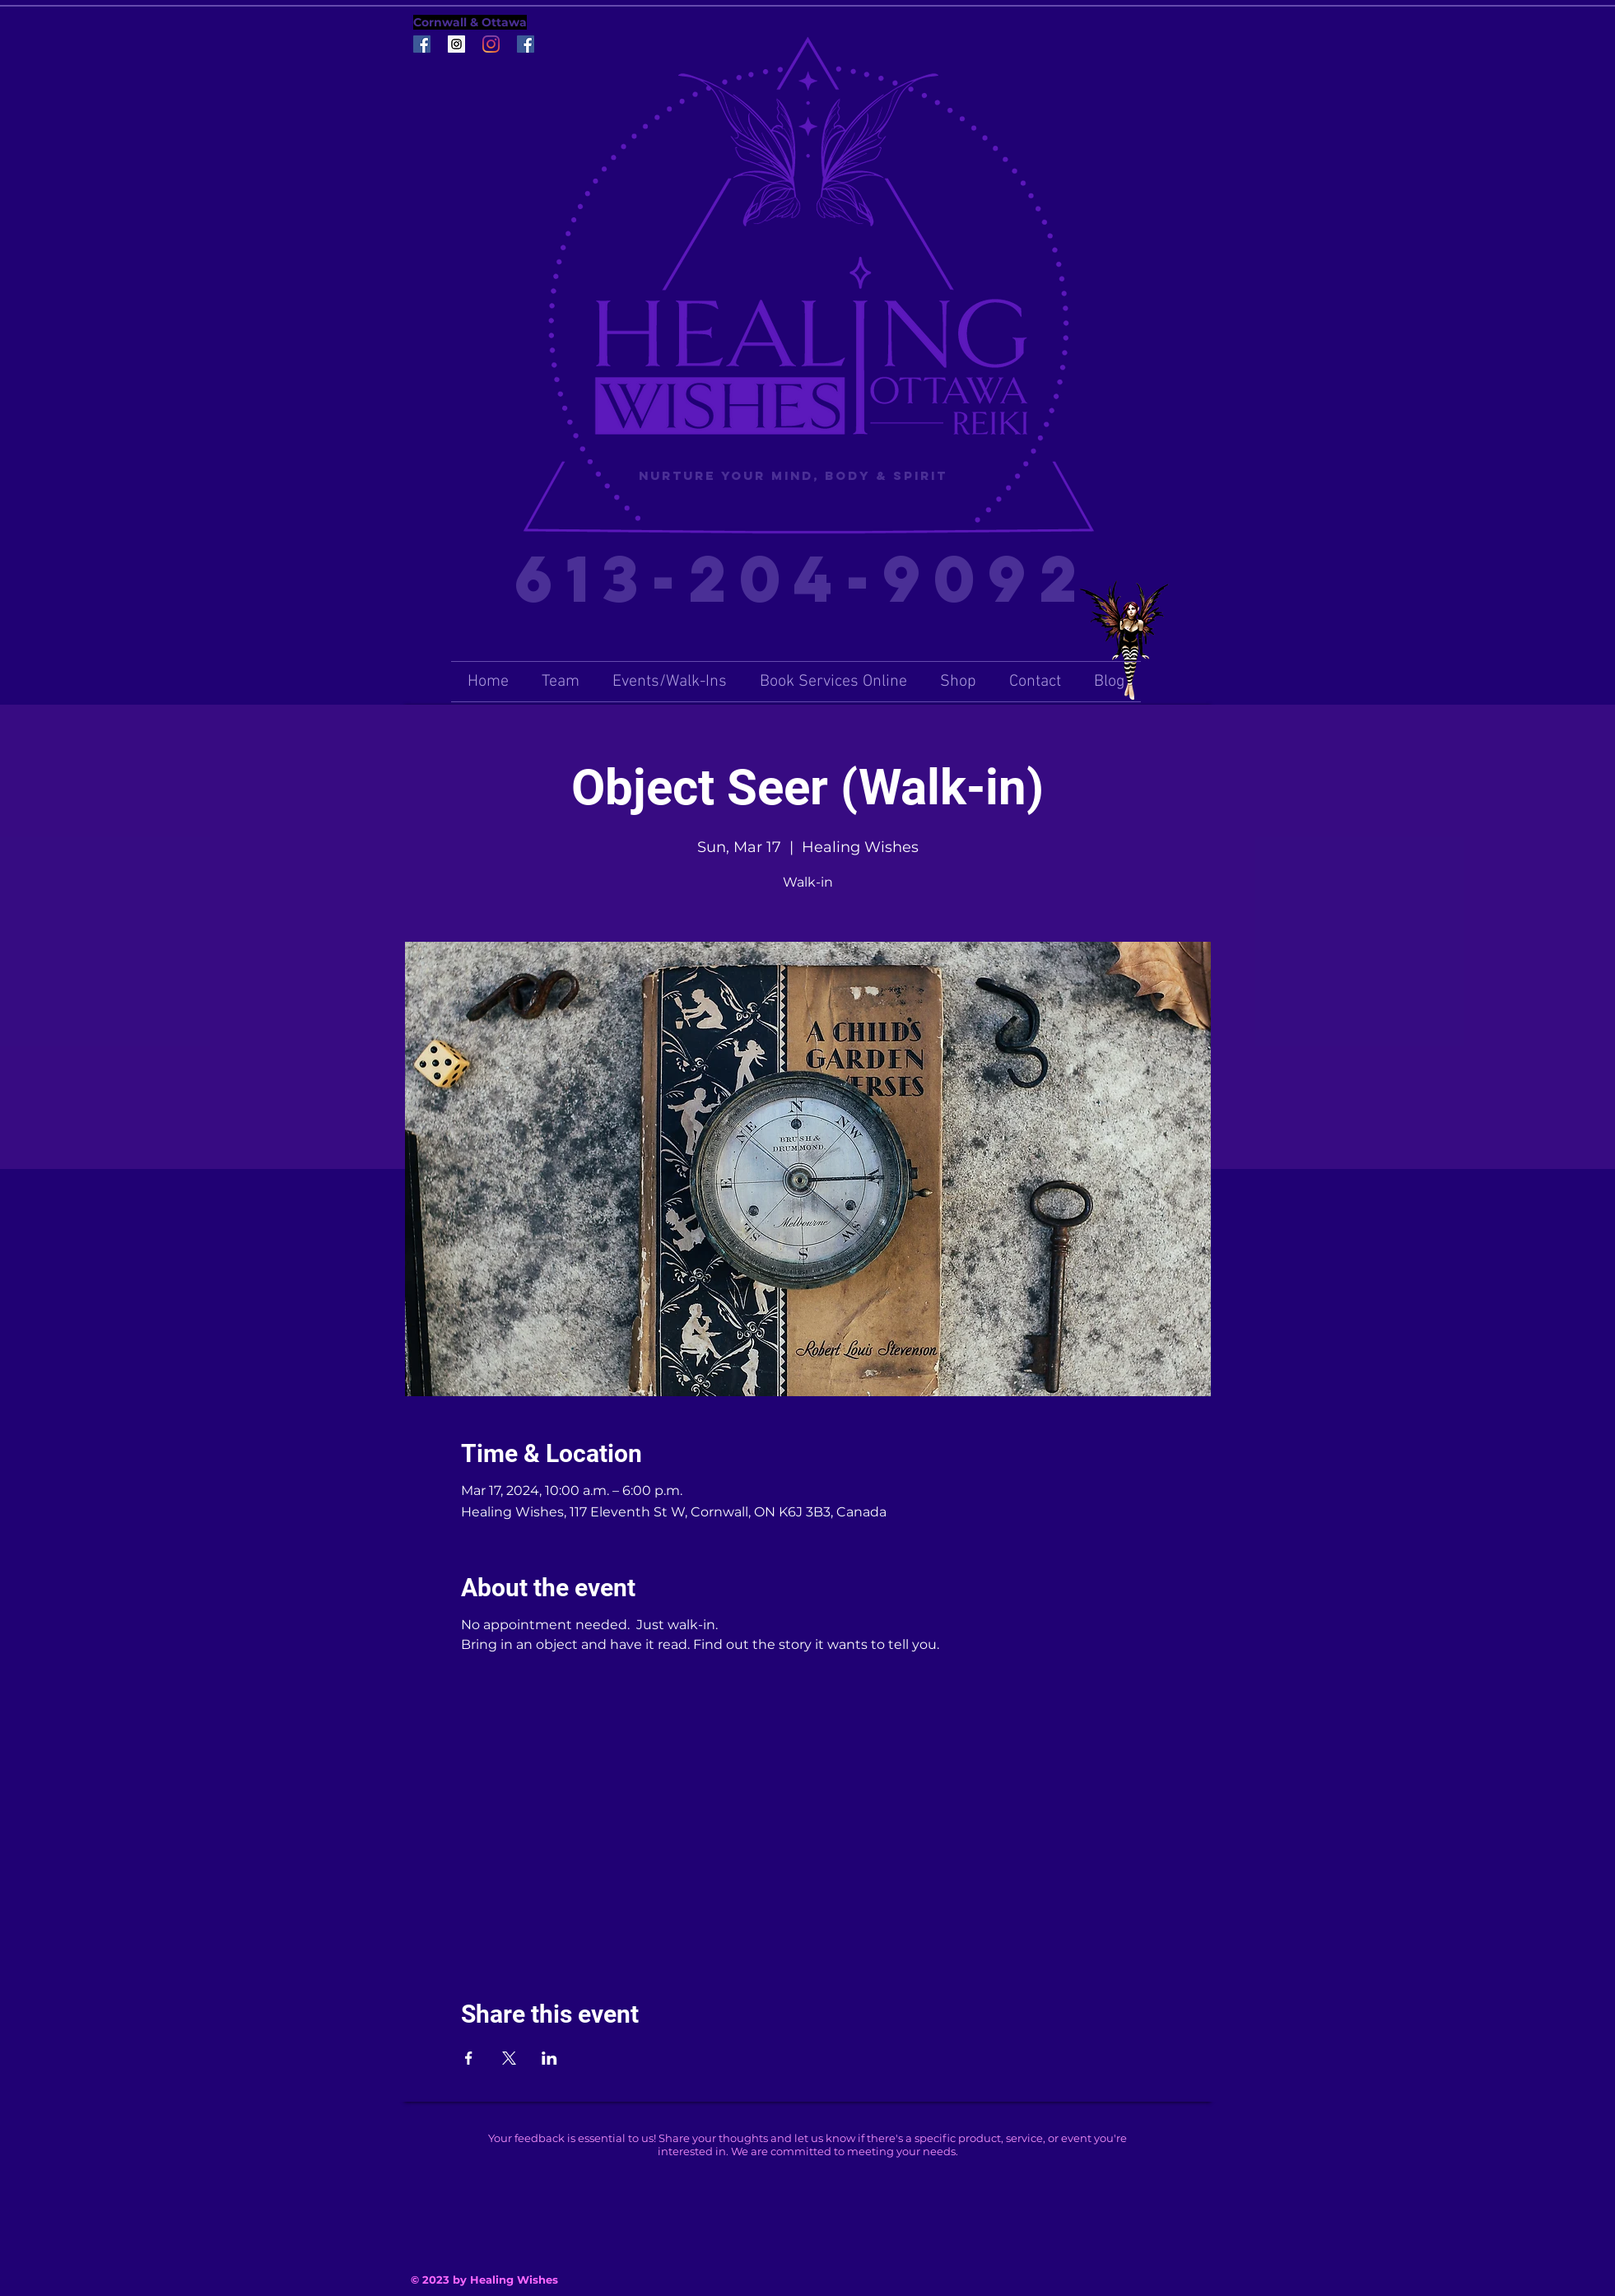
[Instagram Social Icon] (456, 44)
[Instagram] (491, 44)
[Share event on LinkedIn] (549, 2058)
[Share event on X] (509, 2058)
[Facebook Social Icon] (422, 44)
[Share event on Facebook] (469, 2058)
